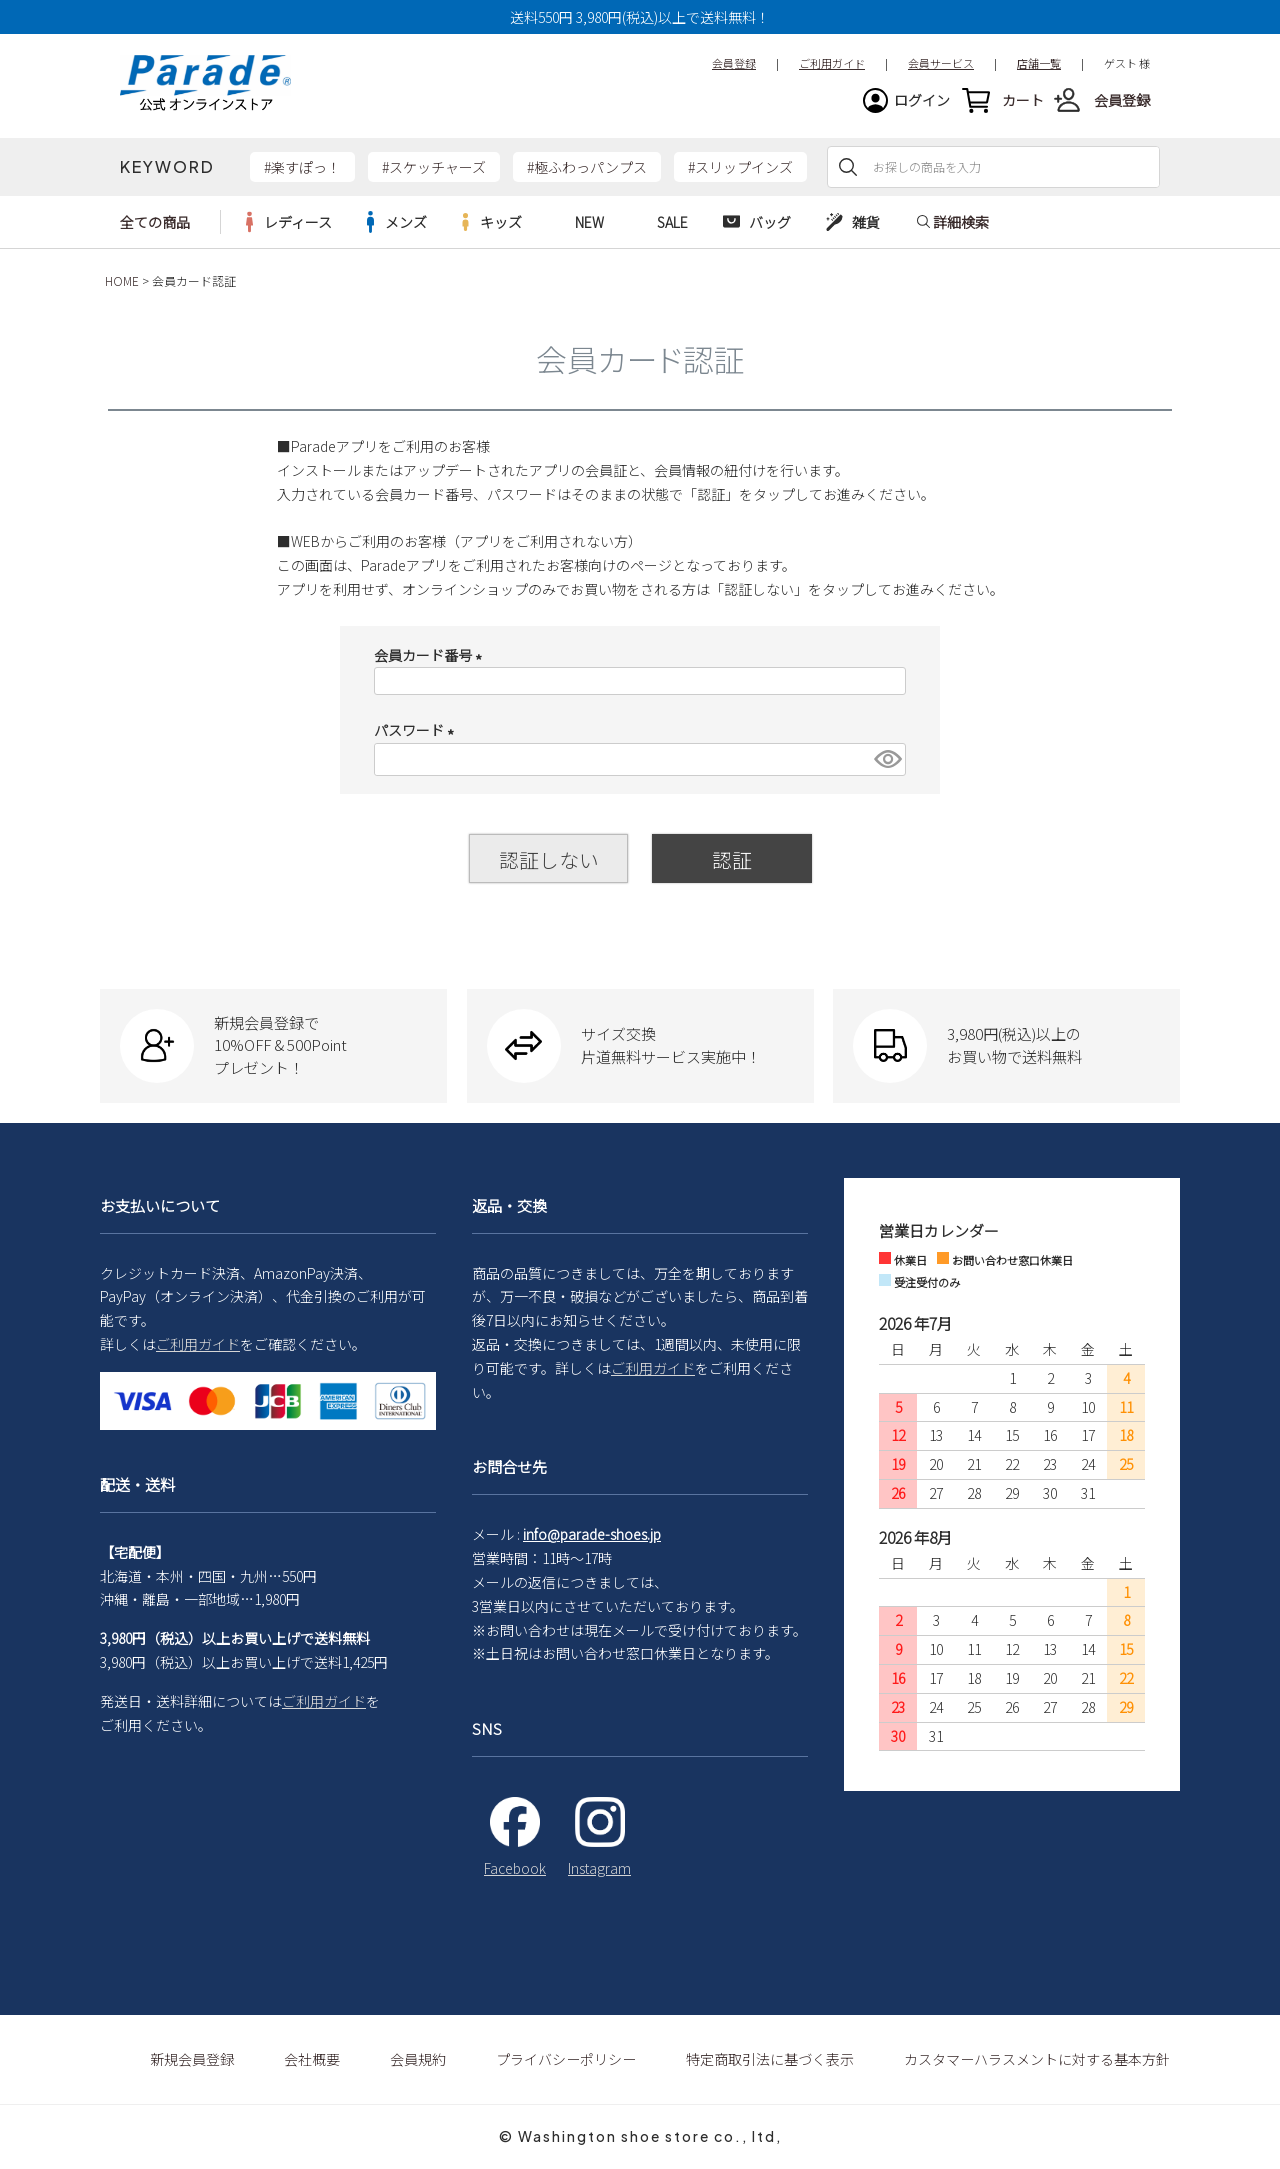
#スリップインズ (740, 167)
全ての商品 (155, 222)
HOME (122, 280)
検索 (848, 167)
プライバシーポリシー (566, 2059)
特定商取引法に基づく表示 (770, 2059)
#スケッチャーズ (434, 167)
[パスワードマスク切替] (887, 759)
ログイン (922, 100)
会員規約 (418, 2059)
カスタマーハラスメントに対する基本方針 (1037, 2059)
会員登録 (1122, 100)
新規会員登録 (192, 2059)
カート (1023, 100)
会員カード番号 (431, 655)
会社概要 (312, 2059)
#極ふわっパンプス (587, 167)
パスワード (417, 730)
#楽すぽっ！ (302, 167)
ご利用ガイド (198, 1344)
